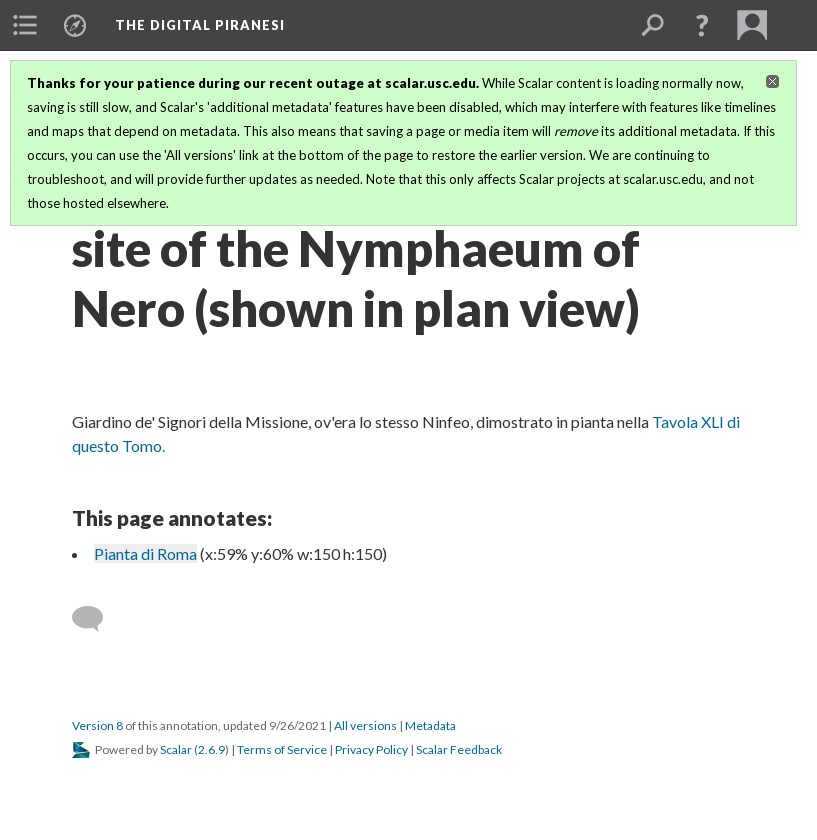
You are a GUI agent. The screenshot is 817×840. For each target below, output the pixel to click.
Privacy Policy (371, 749)
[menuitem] (25, 25)
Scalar (176, 749)
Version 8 (97, 725)
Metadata (430, 725)
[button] (702, 25)
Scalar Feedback (459, 749)
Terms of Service (282, 749)
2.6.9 (211, 749)
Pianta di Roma (145, 553)
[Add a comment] (96, 619)
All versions (365, 725)
